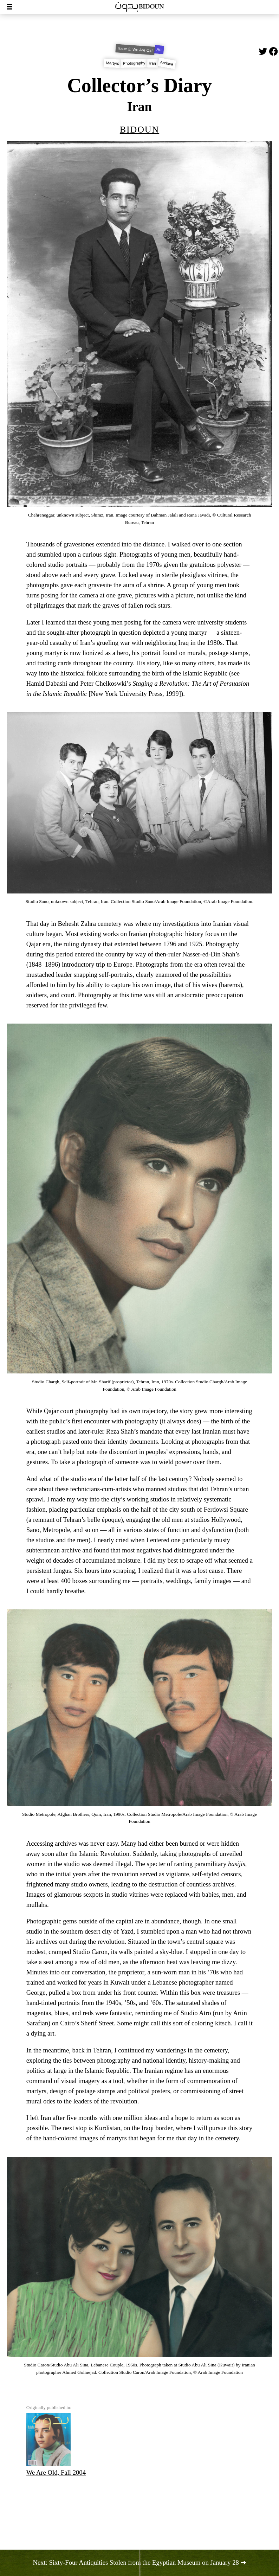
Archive (167, 63)
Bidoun (139, 128)
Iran (152, 63)
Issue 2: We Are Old (135, 49)
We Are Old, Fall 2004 (56, 2444)
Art (159, 49)
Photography (134, 63)
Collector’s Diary (139, 85)
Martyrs (112, 63)
